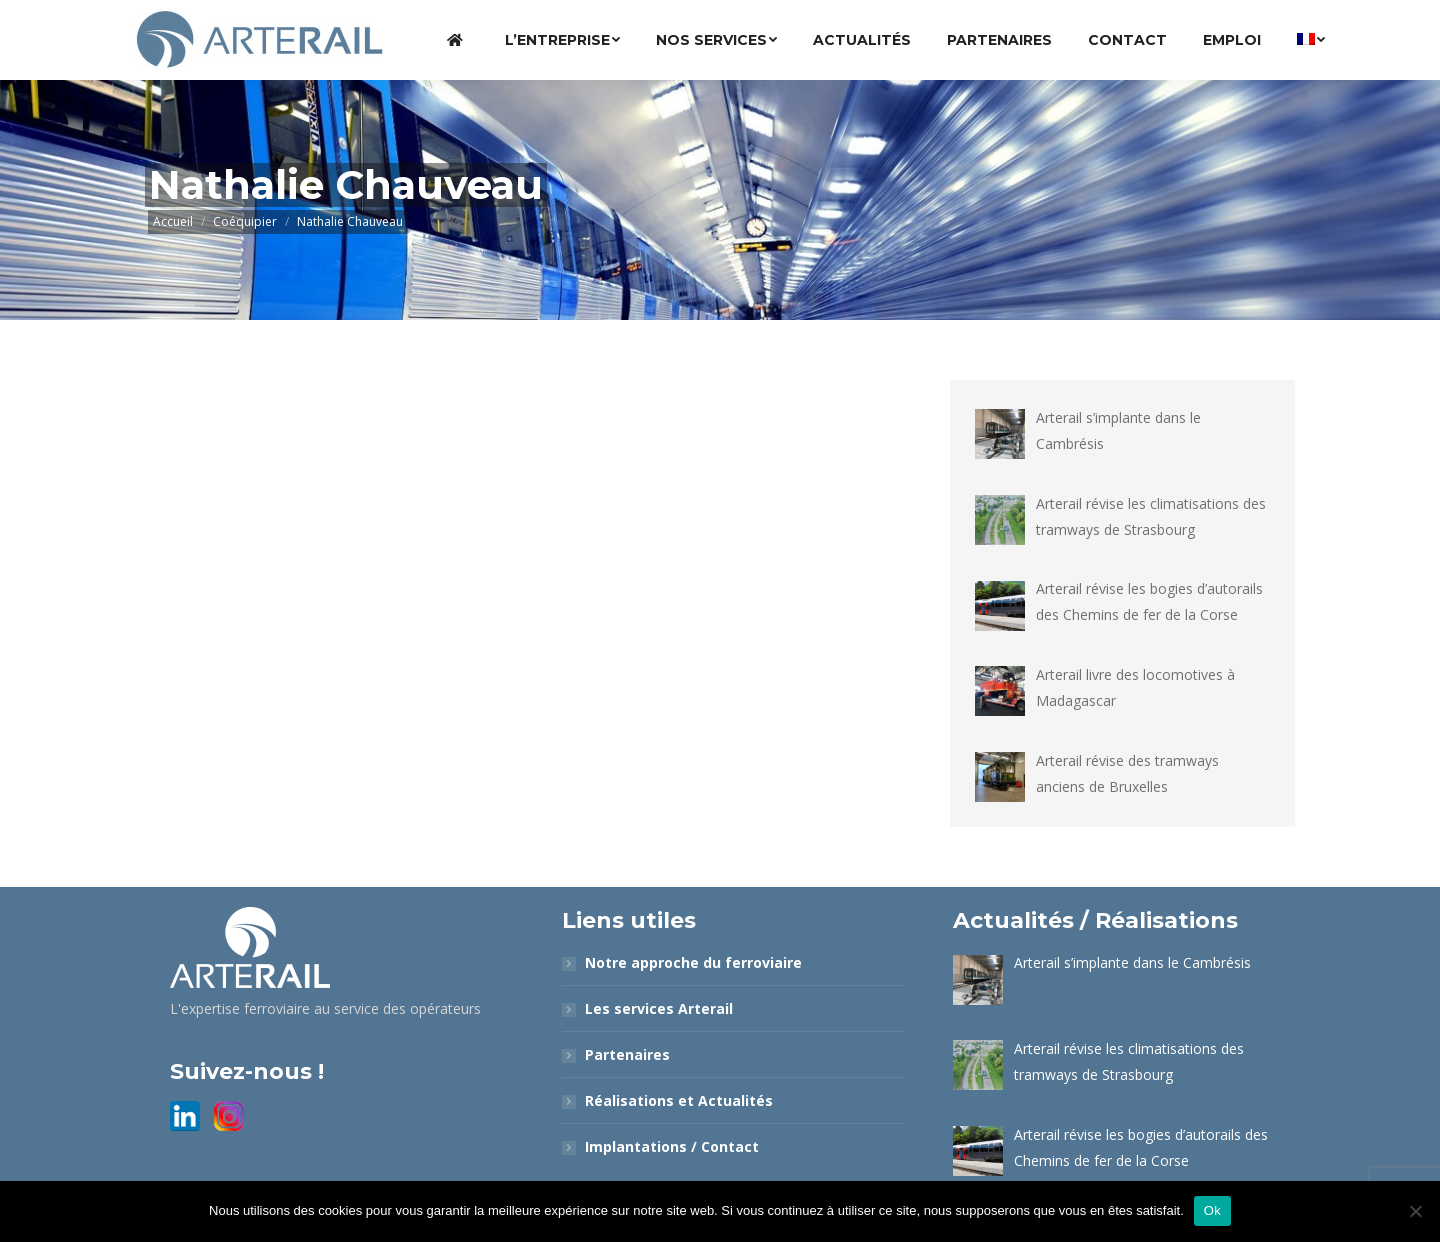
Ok (1212, 1210)
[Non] (1415, 1211)
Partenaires (627, 1054)
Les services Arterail (659, 1008)
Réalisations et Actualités (679, 1100)
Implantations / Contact (672, 1146)
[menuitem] (458, 40)
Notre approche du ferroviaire (693, 962)
